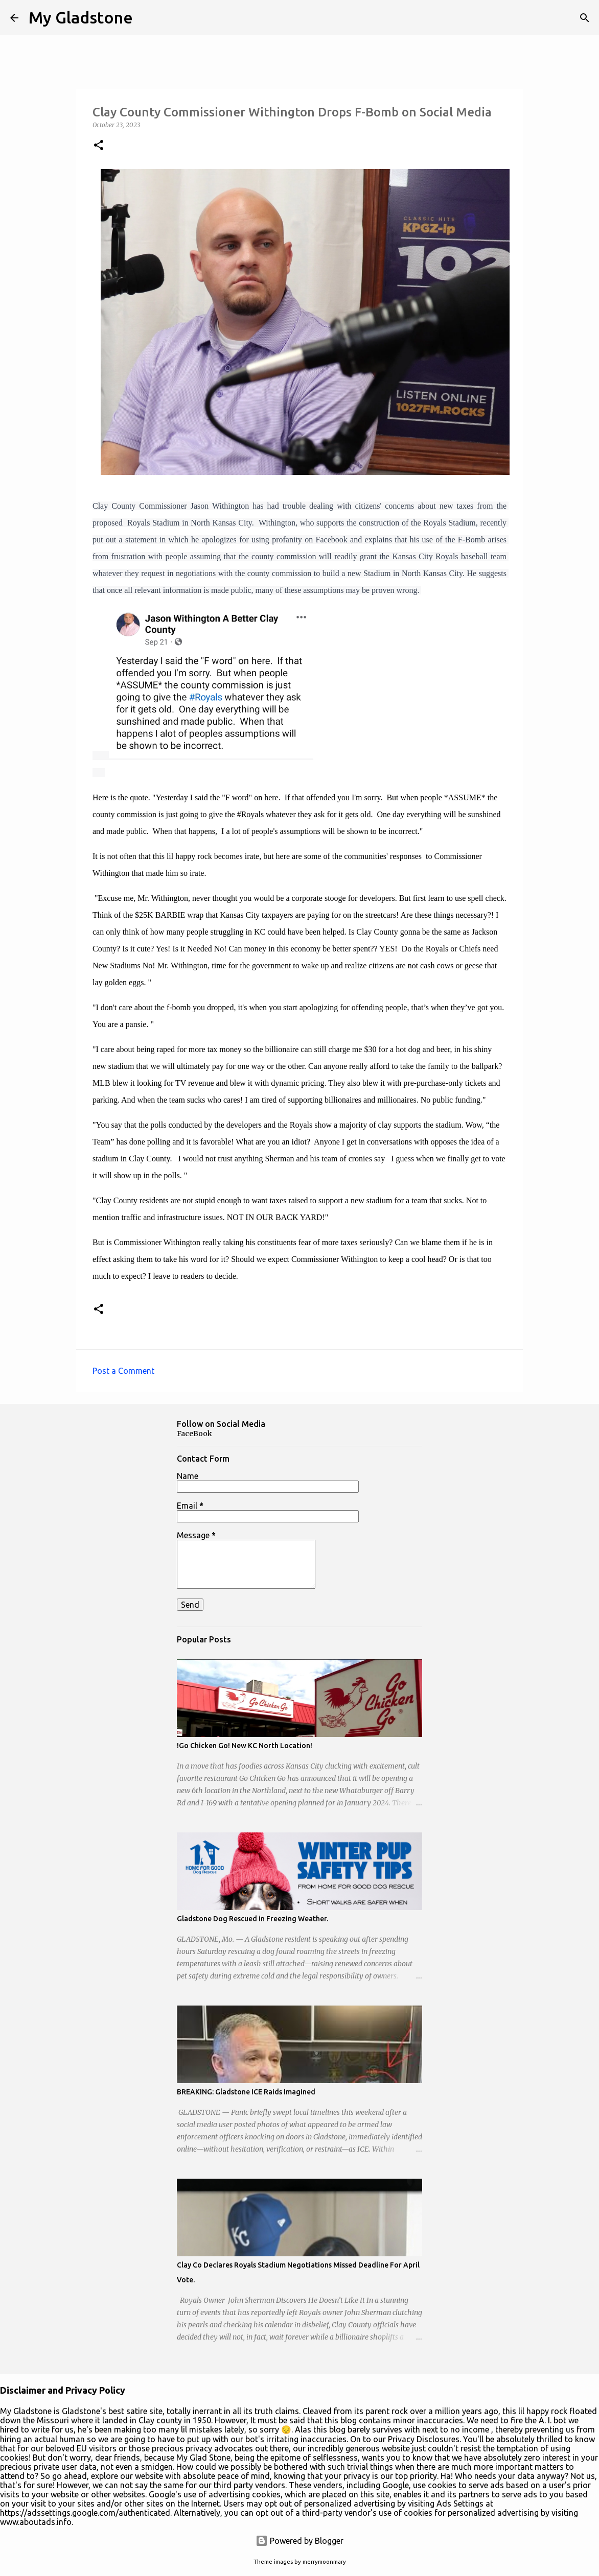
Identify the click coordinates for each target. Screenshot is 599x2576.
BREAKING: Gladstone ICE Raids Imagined (246, 2092)
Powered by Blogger (299, 2540)
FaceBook (194, 1433)
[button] (99, 146)
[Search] (585, 18)
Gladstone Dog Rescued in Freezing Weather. (252, 1919)
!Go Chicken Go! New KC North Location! (244, 1746)
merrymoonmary (324, 2562)
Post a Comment (123, 1370)
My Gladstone (81, 17)
